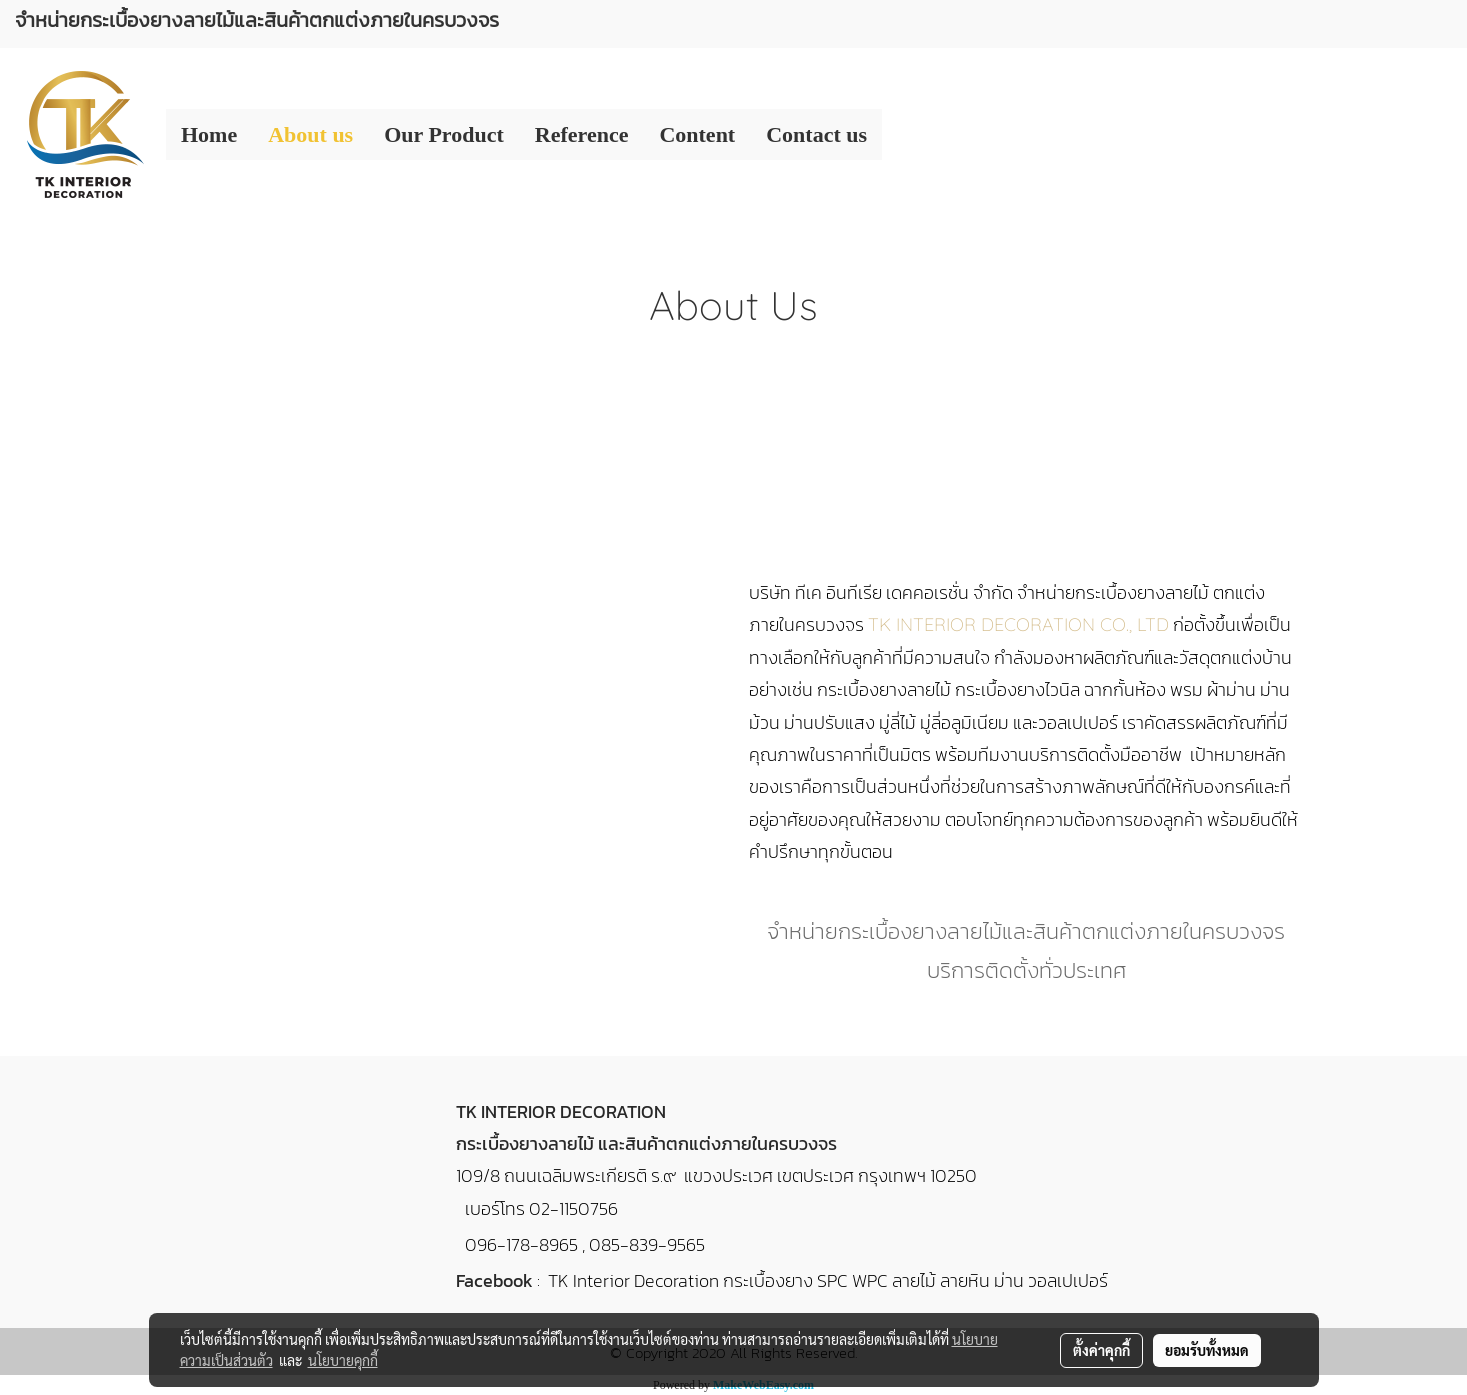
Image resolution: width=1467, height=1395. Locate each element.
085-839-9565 (647, 1244)
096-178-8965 (521, 1244)
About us (310, 134)
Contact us (816, 134)
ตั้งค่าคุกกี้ (1101, 1350)
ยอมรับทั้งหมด (1207, 1350)
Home (209, 134)
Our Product (444, 134)
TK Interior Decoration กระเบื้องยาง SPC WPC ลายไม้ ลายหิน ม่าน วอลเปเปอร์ (828, 1280)
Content (697, 134)
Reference (582, 134)
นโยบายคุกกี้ (343, 1360)
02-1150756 (573, 1208)
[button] (900, 135)
